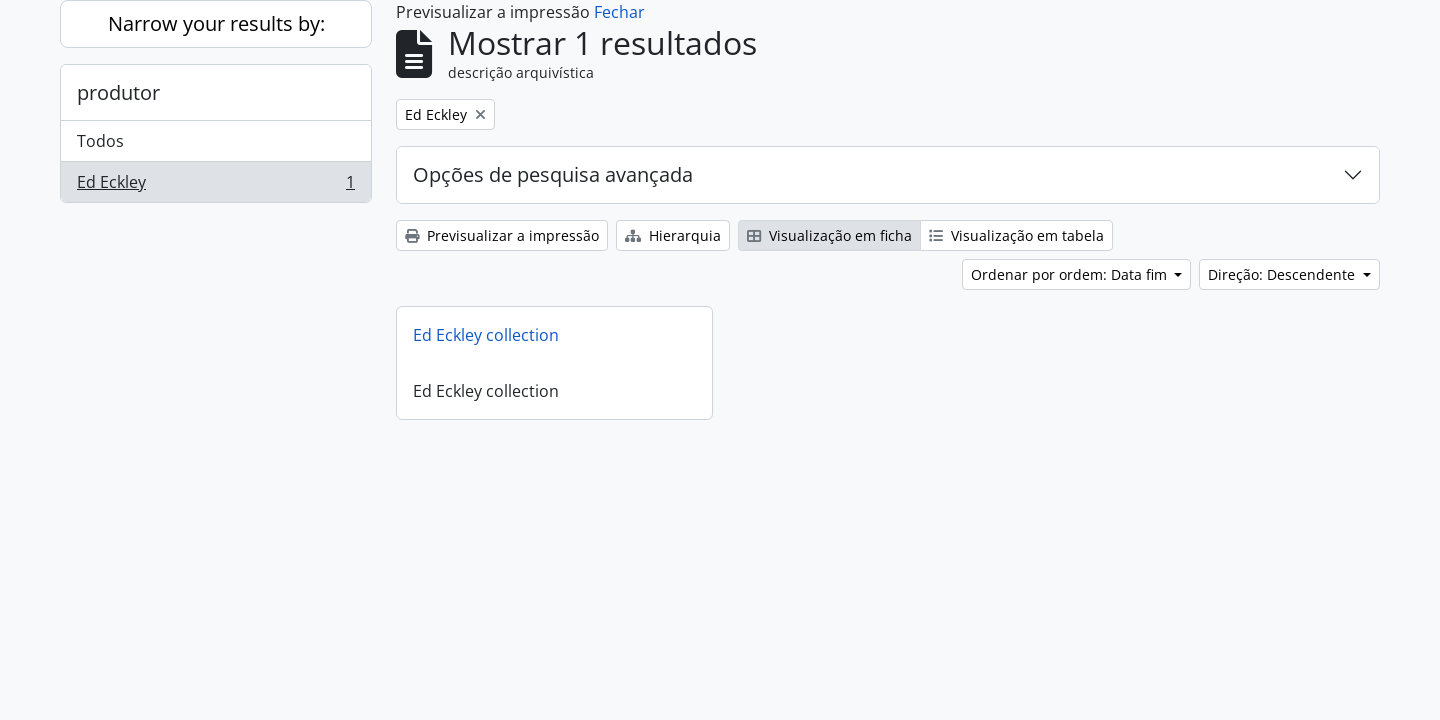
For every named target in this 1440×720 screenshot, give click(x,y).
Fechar (619, 12)
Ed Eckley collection (486, 335)
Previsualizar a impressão (502, 235)
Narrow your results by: (216, 23)
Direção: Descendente (1283, 274)
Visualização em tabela (1016, 235)
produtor (118, 92)
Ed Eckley (215, 186)
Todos (100, 141)
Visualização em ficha (829, 235)
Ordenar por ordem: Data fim (1071, 274)
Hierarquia (673, 235)
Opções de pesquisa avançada (553, 174)
